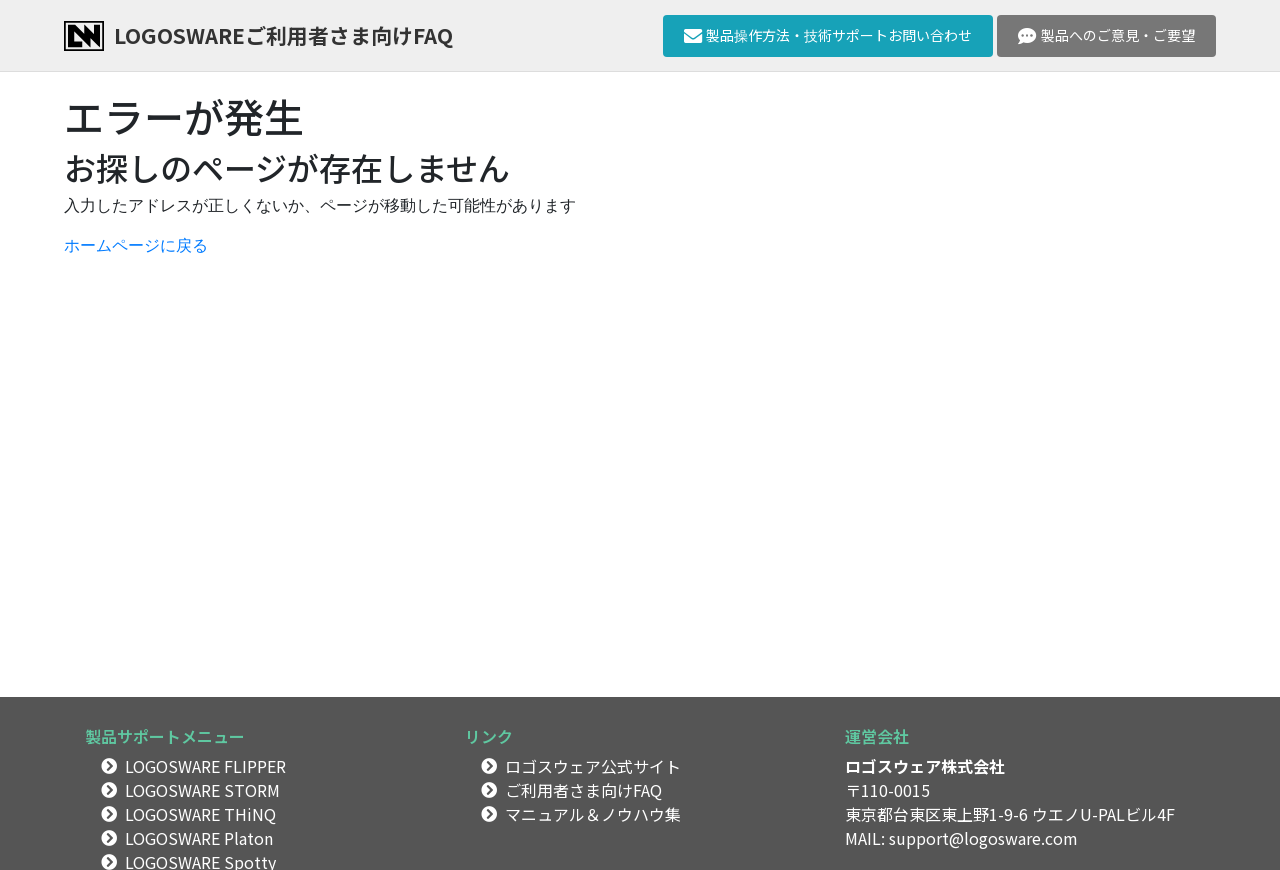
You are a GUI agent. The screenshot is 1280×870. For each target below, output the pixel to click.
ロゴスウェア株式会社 (925, 766)
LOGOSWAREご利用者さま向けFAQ (283, 35)
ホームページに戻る (136, 245)
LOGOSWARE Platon (199, 838)
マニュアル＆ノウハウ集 (593, 814)
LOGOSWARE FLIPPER (205, 766)
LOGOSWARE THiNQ (200, 814)
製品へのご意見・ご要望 (1106, 35)
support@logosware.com (983, 838)
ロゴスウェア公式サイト (593, 766)
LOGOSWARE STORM (202, 790)
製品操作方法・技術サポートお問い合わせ (828, 35)
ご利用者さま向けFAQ (583, 790)
